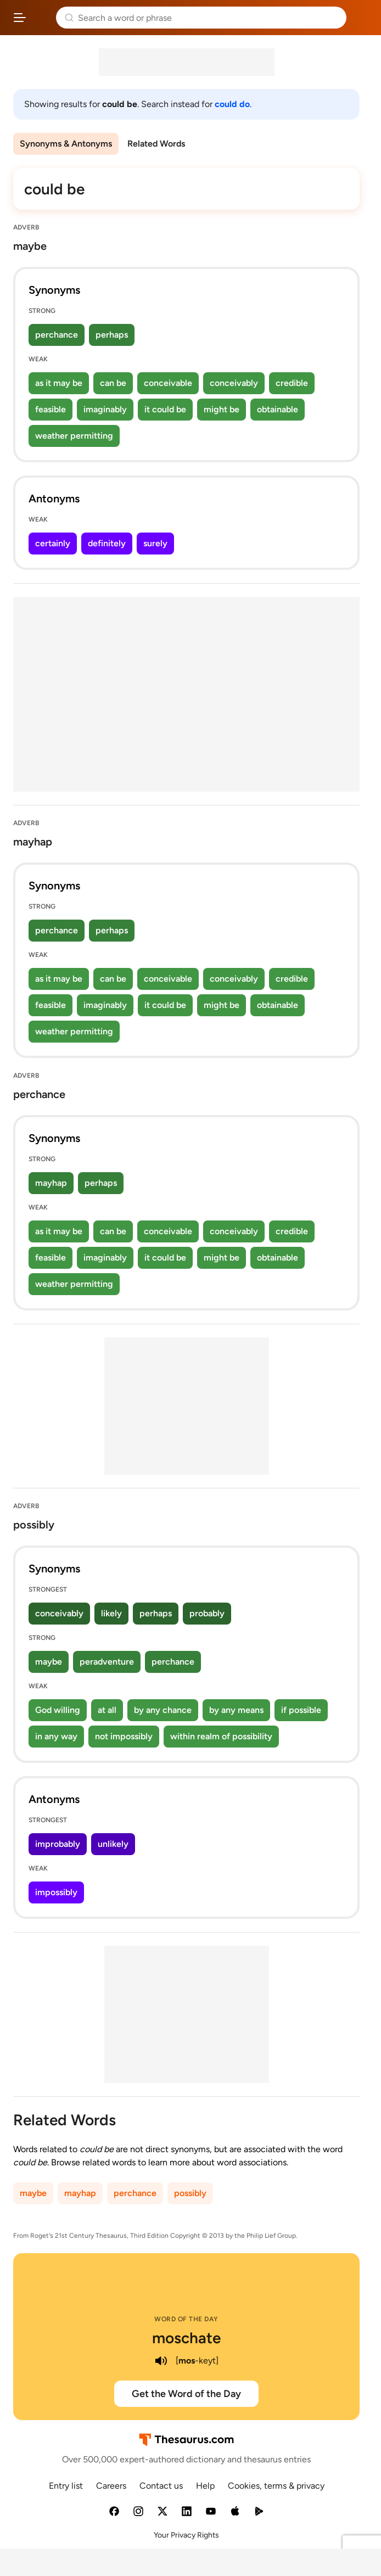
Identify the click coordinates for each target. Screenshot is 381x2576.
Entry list (66, 2485)
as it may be (58, 383)
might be (221, 409)
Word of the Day (186, 2319)
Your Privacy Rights (186, 2535)
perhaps (112, 334)
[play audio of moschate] (161, 2360)
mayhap (51, 1183)
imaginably (105, 409)
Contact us (161, 2485)
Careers (111, 2485)
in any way (56, 1736)
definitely (107, 543)
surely (155, 543)
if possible (301, 1710)
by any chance (163, 1710)
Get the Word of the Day (186, 2394)
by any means (236, 1710)
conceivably (234, 383)
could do (232, 104)
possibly (190, 2193)
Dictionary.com (361, 17)
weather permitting (74, 435)
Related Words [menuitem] (156, 143)
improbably (57, 1844)
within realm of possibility (221, 1736)
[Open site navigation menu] (19, 17)
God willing (57, 1710)
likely (111, 1613)
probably (207, 1613)
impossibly (56, 1892)
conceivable (168, 383)
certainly (52, 543)
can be (113, 383)
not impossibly (124, 1736)
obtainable (277, 409)
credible (292, 383)
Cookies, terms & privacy (276, 2485)
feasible (50, 409)
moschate (186, 2337)
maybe (48, 1661)
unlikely (113, 1844)
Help (205, 2485)
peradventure (107, 1661)
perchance (56, 334)
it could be (165, 409)
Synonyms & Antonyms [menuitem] (66, 143)
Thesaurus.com (41, 17)
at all (107, 1710)
